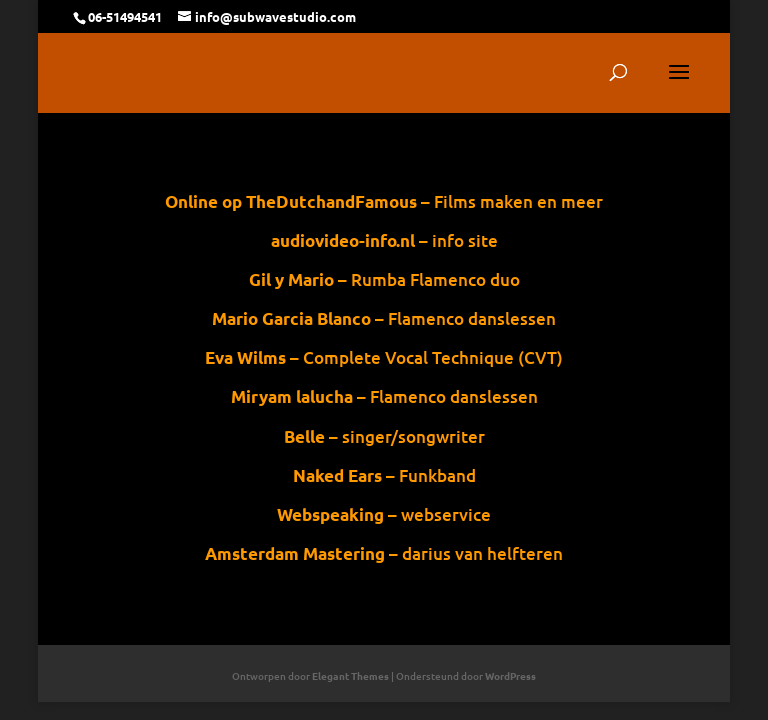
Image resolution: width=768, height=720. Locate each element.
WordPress (510, 675)
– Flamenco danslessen (384, 396)
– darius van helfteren (390, 553)
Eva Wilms (245, 357)
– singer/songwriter (390, 436)
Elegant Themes (350, 675)
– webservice (391, 514)
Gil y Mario (291, 279)
